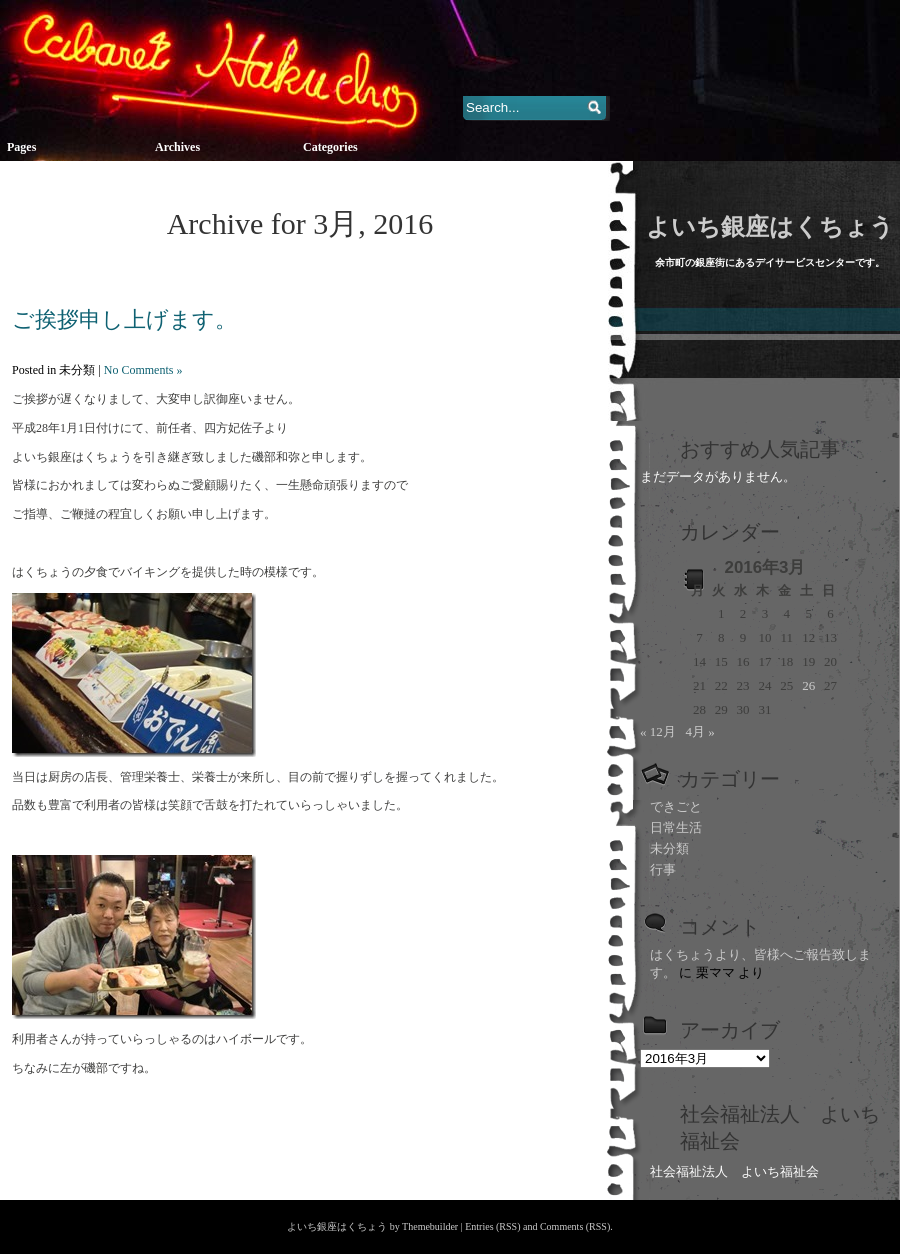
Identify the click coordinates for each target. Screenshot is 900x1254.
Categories (330, 147)
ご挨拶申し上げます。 (124, 319)
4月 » (700, 731)
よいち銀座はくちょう (770, 227)
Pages (21, 147)
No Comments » (143, 370)
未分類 (669, 848)
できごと (676, 806)
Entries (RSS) (492, 1226)
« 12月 (658, 731)
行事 (663, 869)
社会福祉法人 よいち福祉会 (734, 1171)
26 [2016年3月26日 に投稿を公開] (808, 685)
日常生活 (676, 827)
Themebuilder (430, 1226)
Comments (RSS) (575, 1226)
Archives (177, 147)
